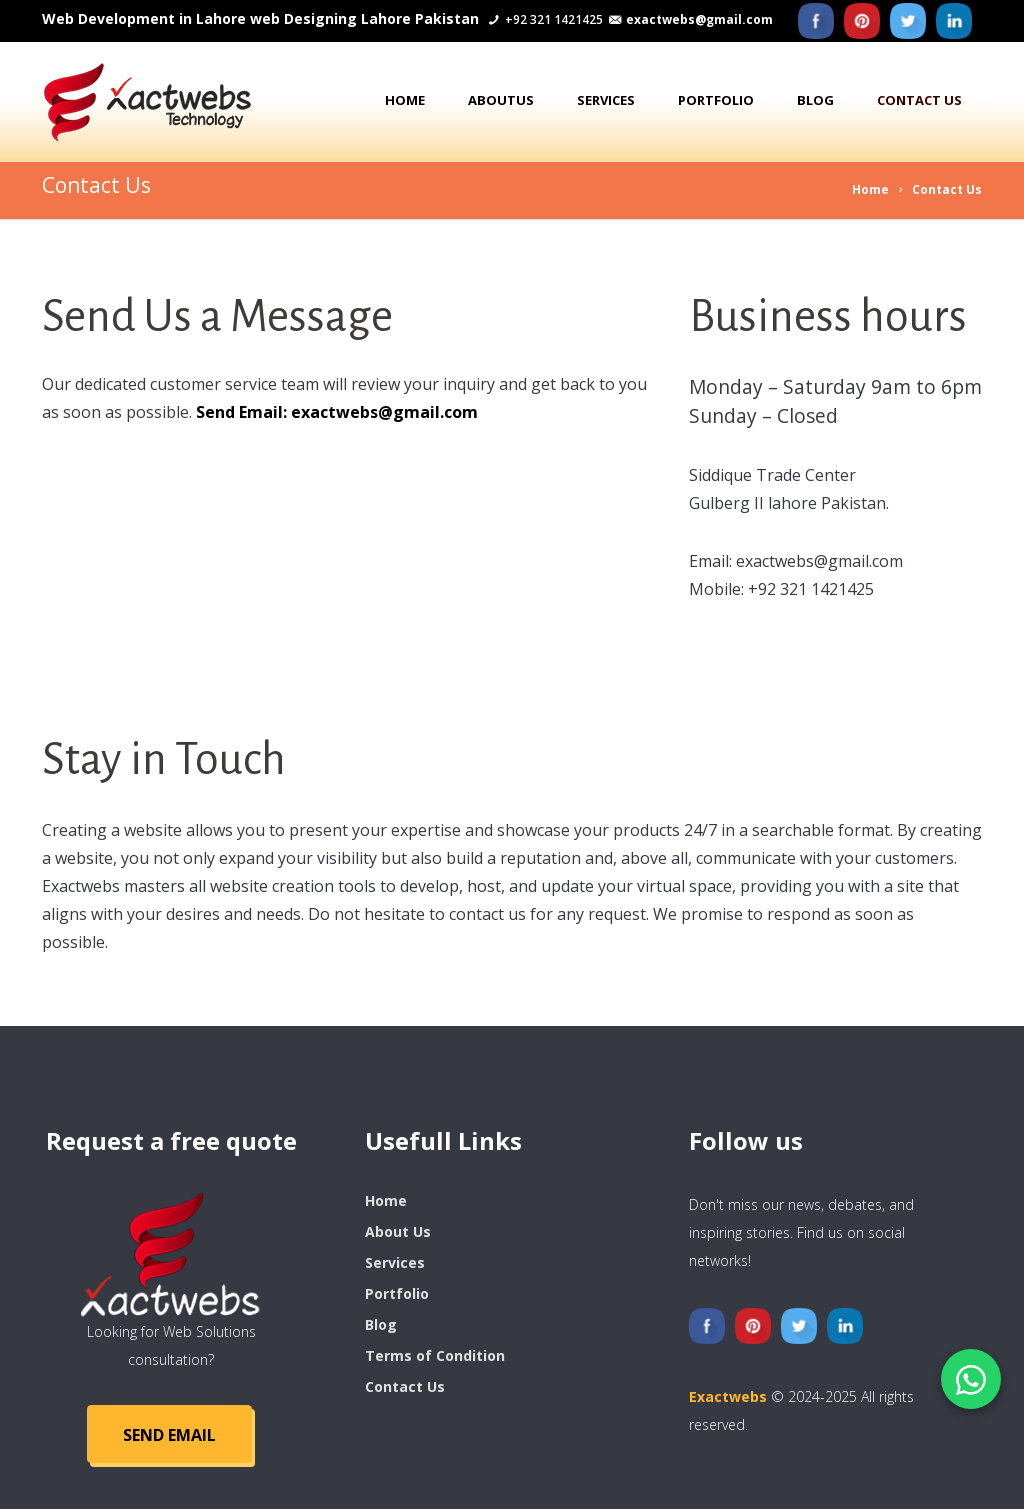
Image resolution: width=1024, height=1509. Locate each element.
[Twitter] (908, 21)
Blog (815, 100)
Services (606, 100)
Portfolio (716, 100)
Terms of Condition (435, 1355)
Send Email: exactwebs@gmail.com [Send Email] (337, 412)
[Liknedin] (954, 21)
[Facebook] (816, 21)
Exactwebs (728, 1396)
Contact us (919, 100)
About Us (398, 1231)
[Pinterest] (862, 21)
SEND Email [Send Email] (169, 1435)
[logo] (171, 1252)
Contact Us (947, 189)
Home (405, 100)
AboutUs (501, 100)
